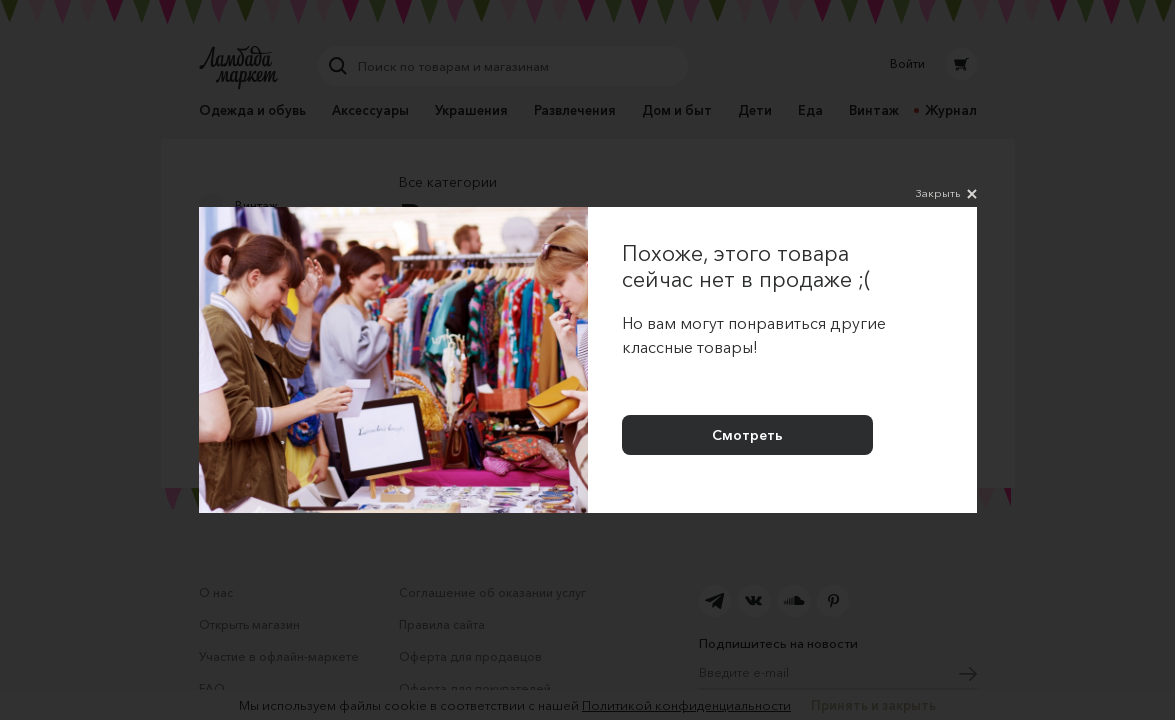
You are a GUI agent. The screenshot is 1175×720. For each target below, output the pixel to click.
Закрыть (946, 194)
